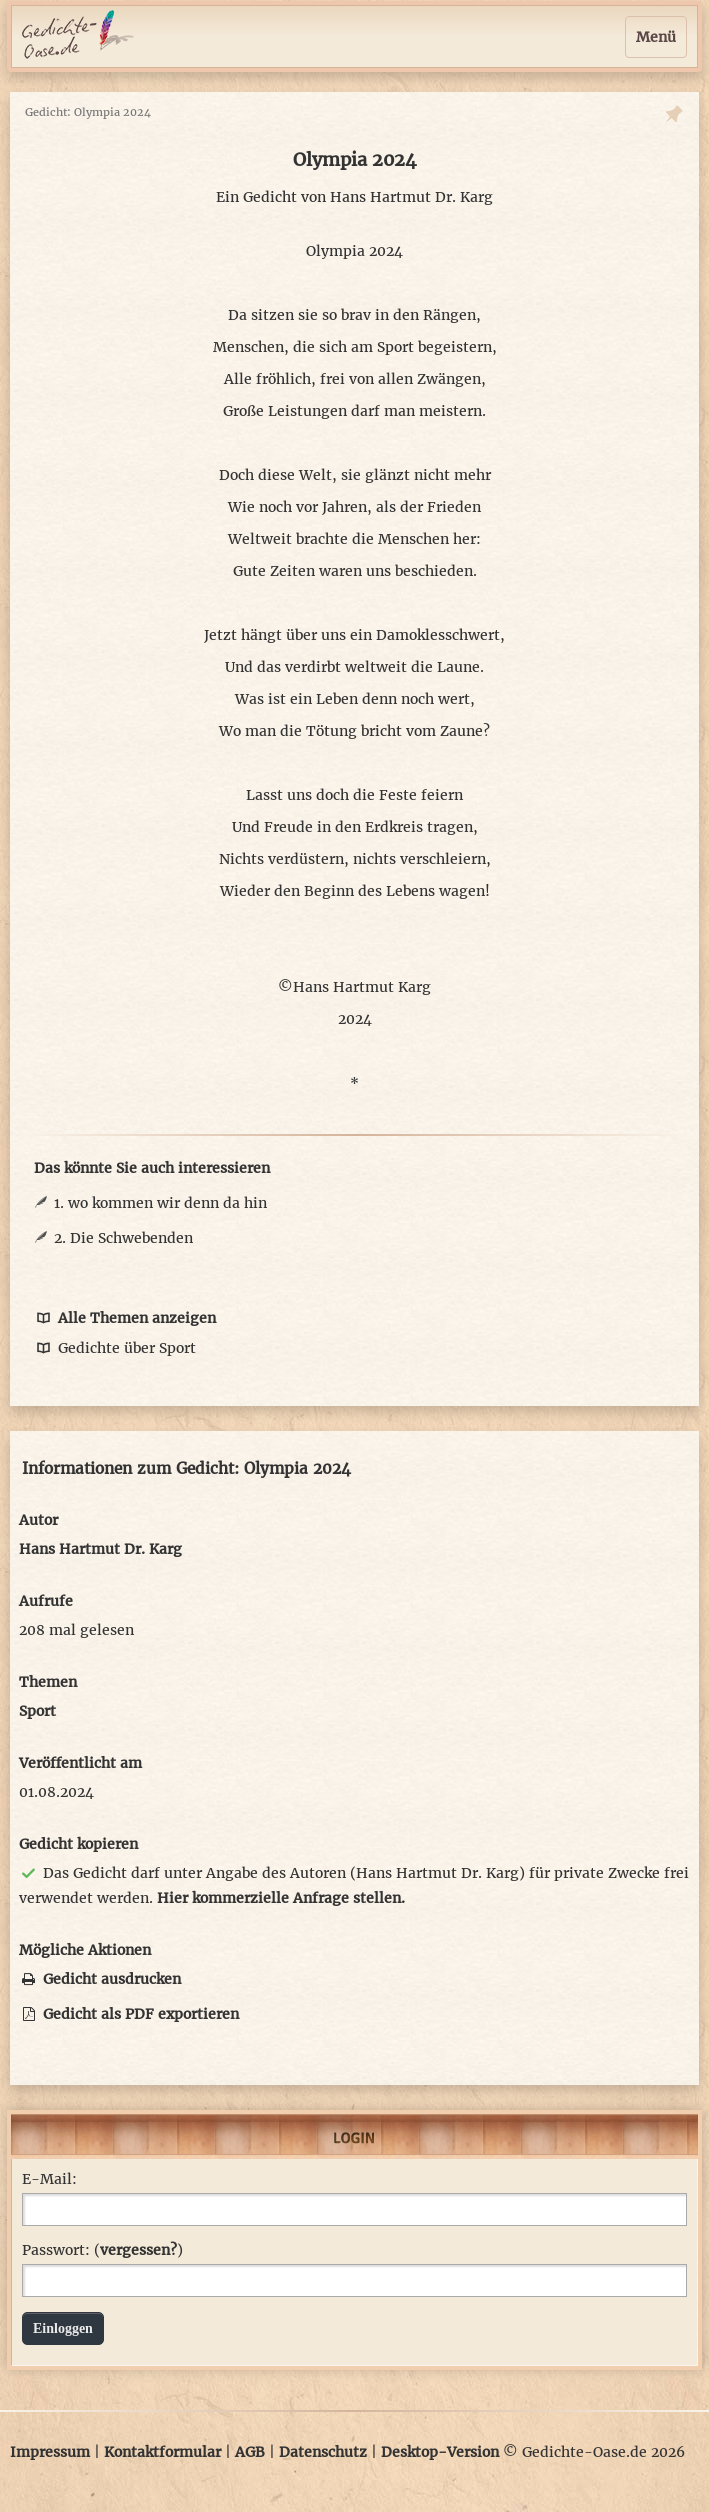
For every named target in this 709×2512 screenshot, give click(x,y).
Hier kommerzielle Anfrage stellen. (281, 1898)
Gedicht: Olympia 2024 (88, 112)
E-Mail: (49, 2179)
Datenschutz (323, 2452)
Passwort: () (102, 2250)
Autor (38, 1520)
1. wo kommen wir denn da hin (160, 1203)
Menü (656, 37)
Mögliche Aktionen (85, 1950)
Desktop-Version (440, 2452)
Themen (48, 1682)
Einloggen (63, 2328)
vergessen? (138, 2250)
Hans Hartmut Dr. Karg (411, 197)
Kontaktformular (162, 2452)
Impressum (50, 2452)
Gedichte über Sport (115, 1348)
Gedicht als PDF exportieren (129, 2014)
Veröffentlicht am (80, 1763)
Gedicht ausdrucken (100, 1979)
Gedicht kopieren (78, 1844)
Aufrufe (46, 1601)
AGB (250, 2452)
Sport (37, 1711)
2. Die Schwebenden (123, 1238)
